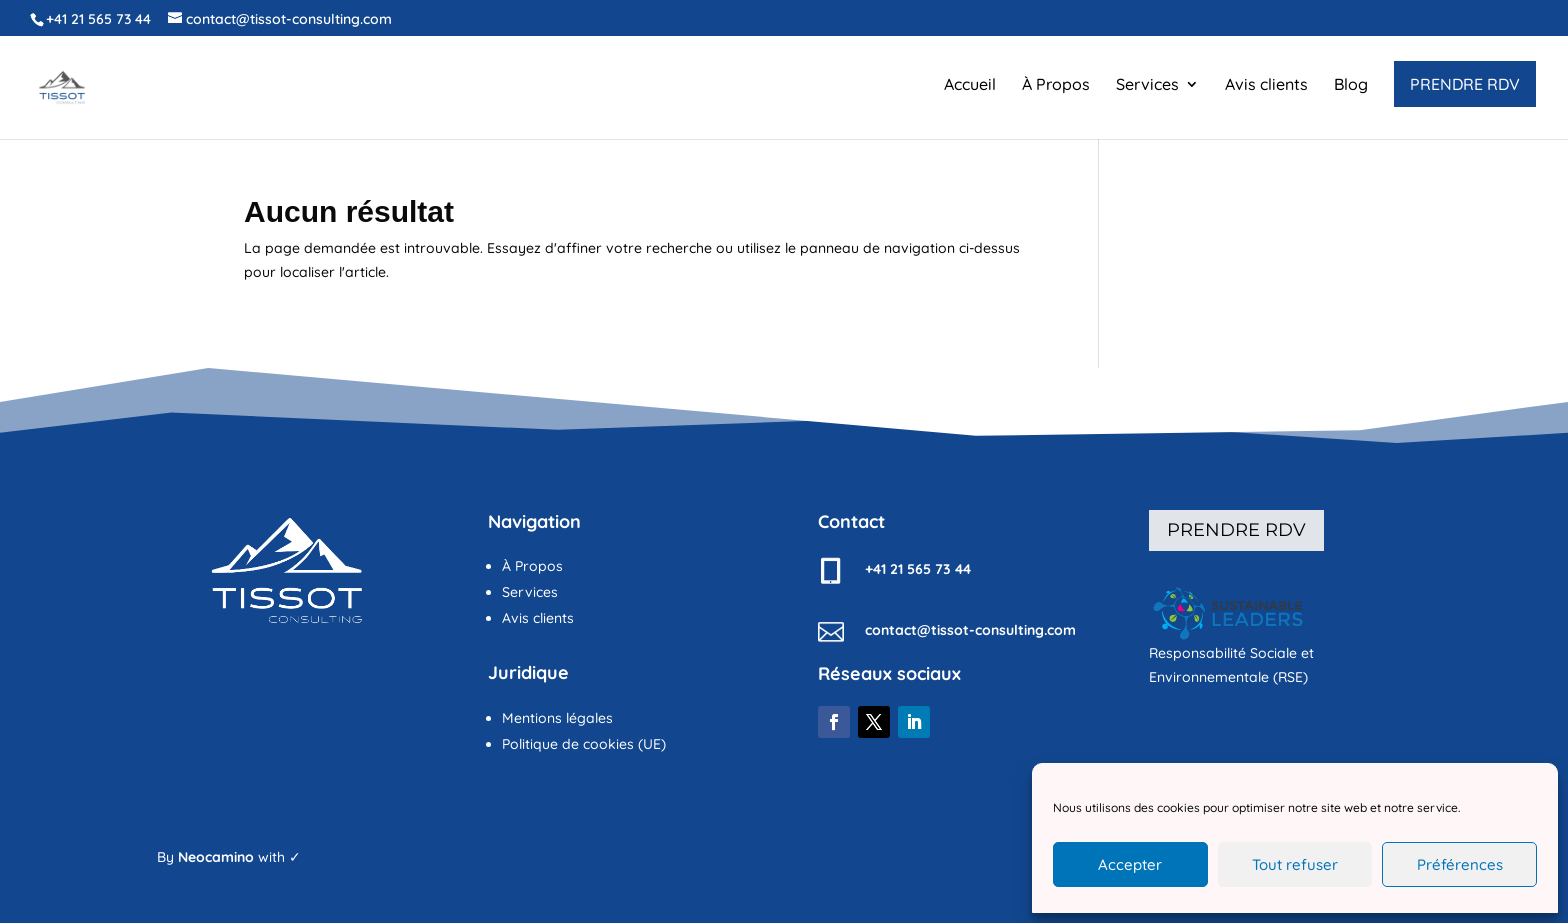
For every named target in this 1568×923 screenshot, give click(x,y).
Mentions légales (557, 718)
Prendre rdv (1236, 530)
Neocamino (216, 857)
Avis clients (1266, 85)
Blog (1351, 85)
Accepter (1130, 864)
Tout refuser (1295, 864)
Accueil (970, 85)
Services (1147, 85)
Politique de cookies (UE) (584, 744)
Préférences (1460, 864)
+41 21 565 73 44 (98, 19)
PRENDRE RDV (1465, 84)
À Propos (1056, 85)
